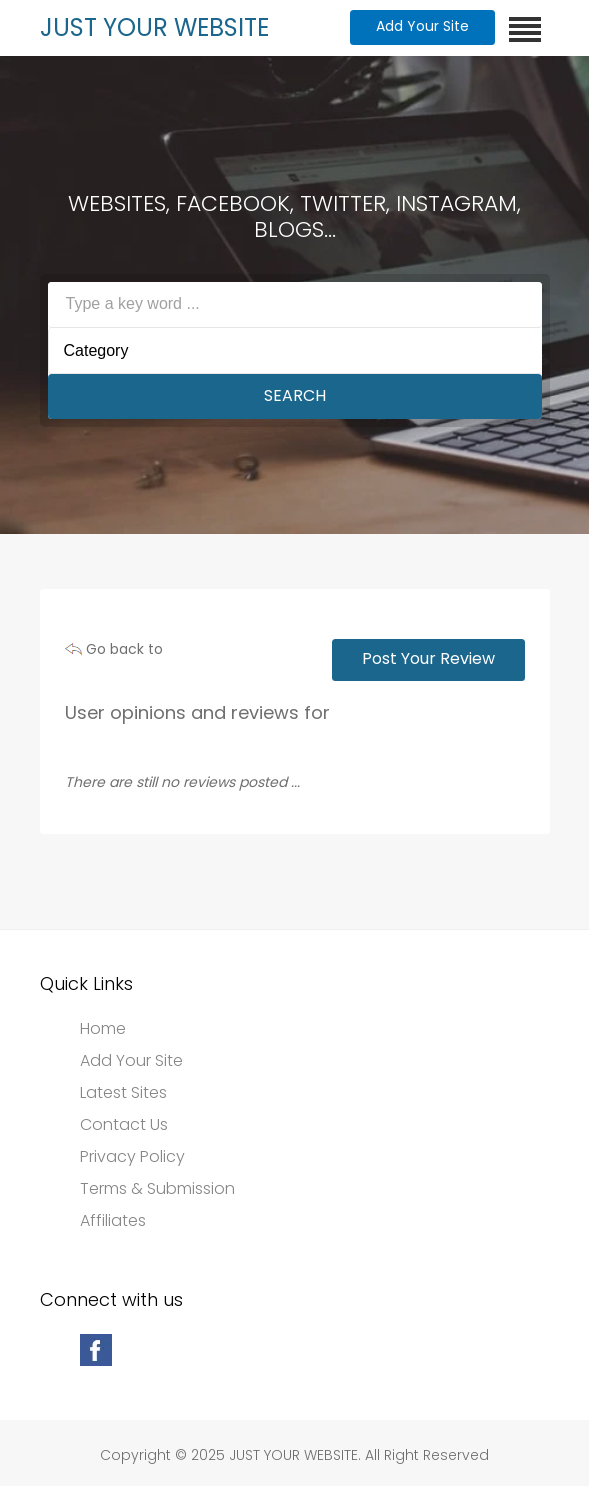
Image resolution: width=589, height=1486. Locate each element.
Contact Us (124, 1125)
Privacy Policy (132, 1157)
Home (103, 1029)
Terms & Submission (157, 1189)
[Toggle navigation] (525, 29)
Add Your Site (422, 26)
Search (295, 395)
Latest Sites (123, 1093)
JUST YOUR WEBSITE (154, 27)
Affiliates (113, 1221)
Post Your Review (428, 658)
